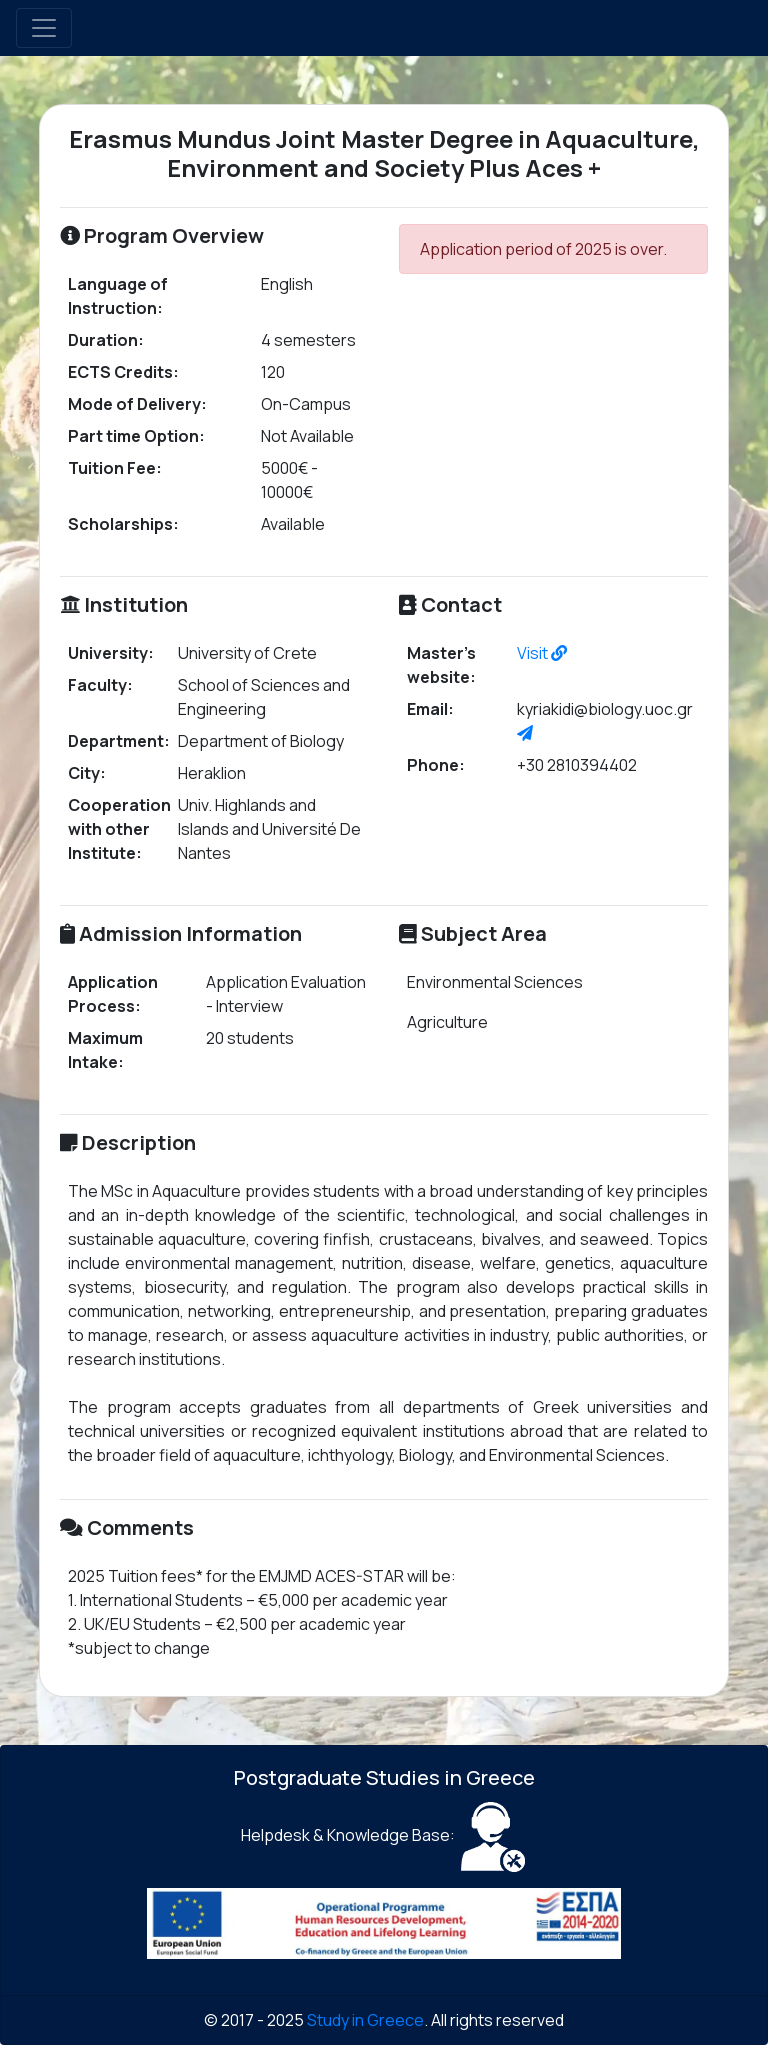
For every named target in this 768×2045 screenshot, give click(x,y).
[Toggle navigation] (44, 28)
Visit (542, 653)
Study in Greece (365, 2020)
